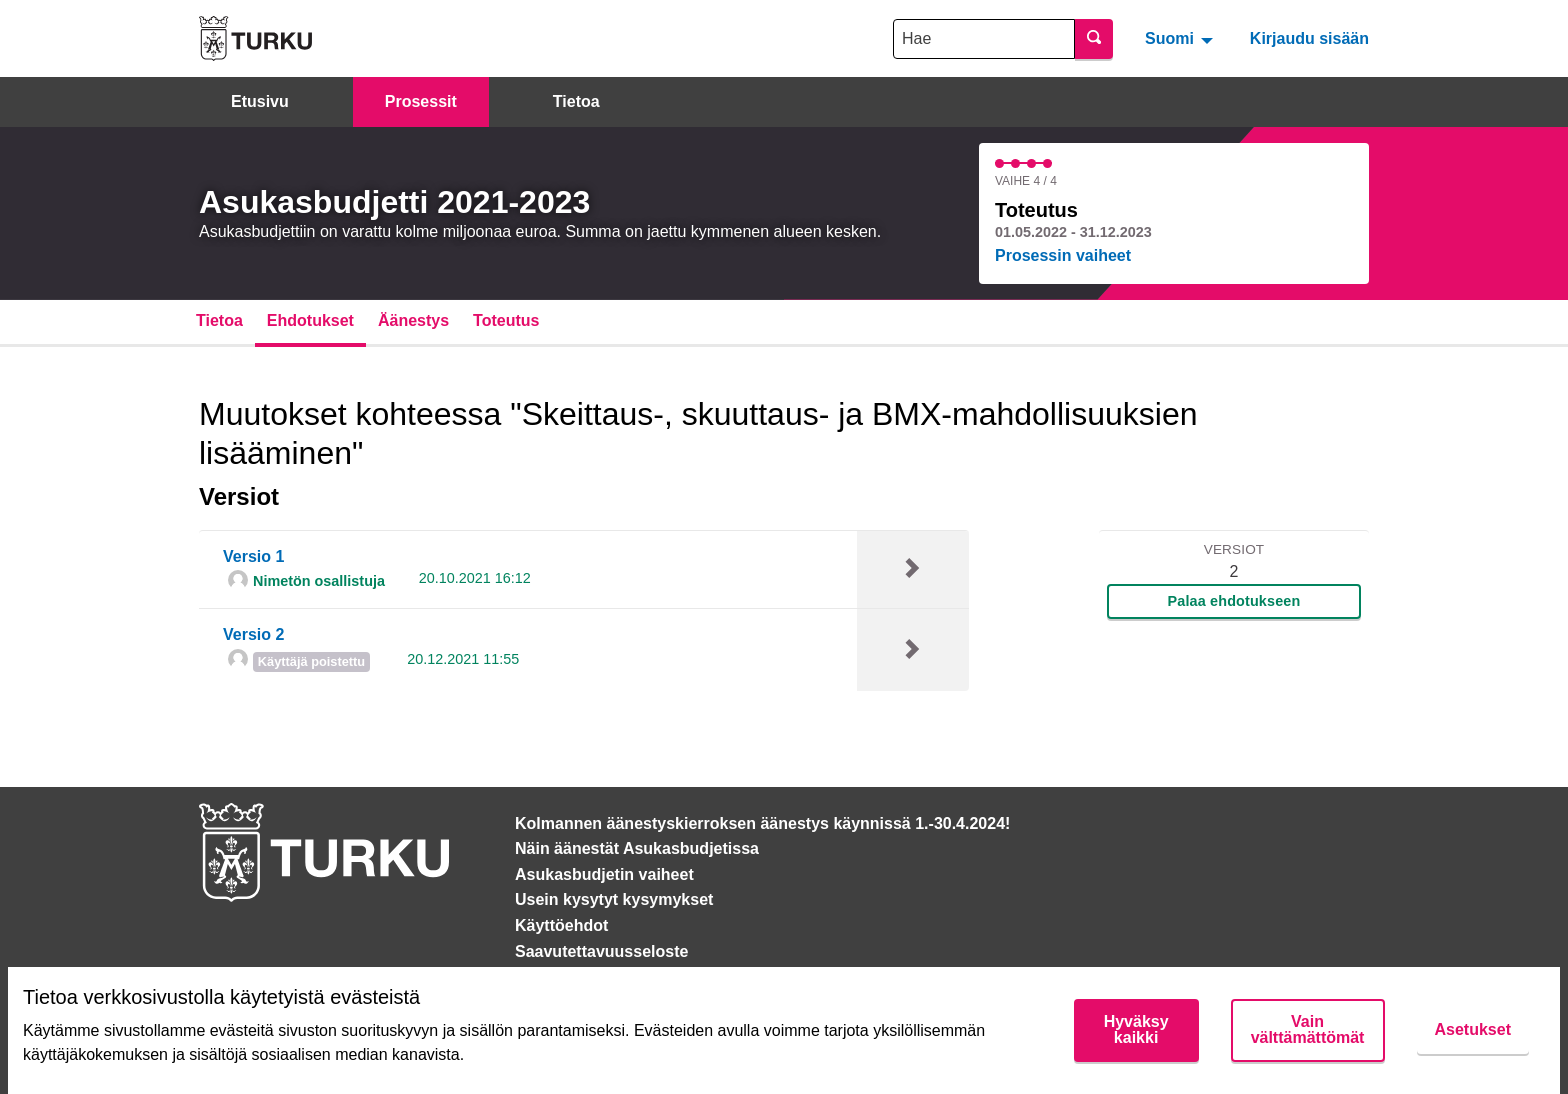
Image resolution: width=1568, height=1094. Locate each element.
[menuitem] (1181, 38)
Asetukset (1473, 1029)
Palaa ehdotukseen (1234, 601)
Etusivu (260, 101)
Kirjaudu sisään (1309, 38)
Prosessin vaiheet (1063, 255)
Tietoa (576, 101)
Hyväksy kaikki (1136, 1029)
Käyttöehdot (561, 925)
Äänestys (413, 320)
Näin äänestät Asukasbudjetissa (637, 848)
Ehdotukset (310, 320)
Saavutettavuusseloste (601, 951)
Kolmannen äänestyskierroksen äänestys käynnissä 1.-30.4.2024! (762, 823)
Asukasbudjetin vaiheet (604, 874)
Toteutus (506, 320)
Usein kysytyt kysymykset (614, 899)
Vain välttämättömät (1308, 1029)
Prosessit (421, 101)
